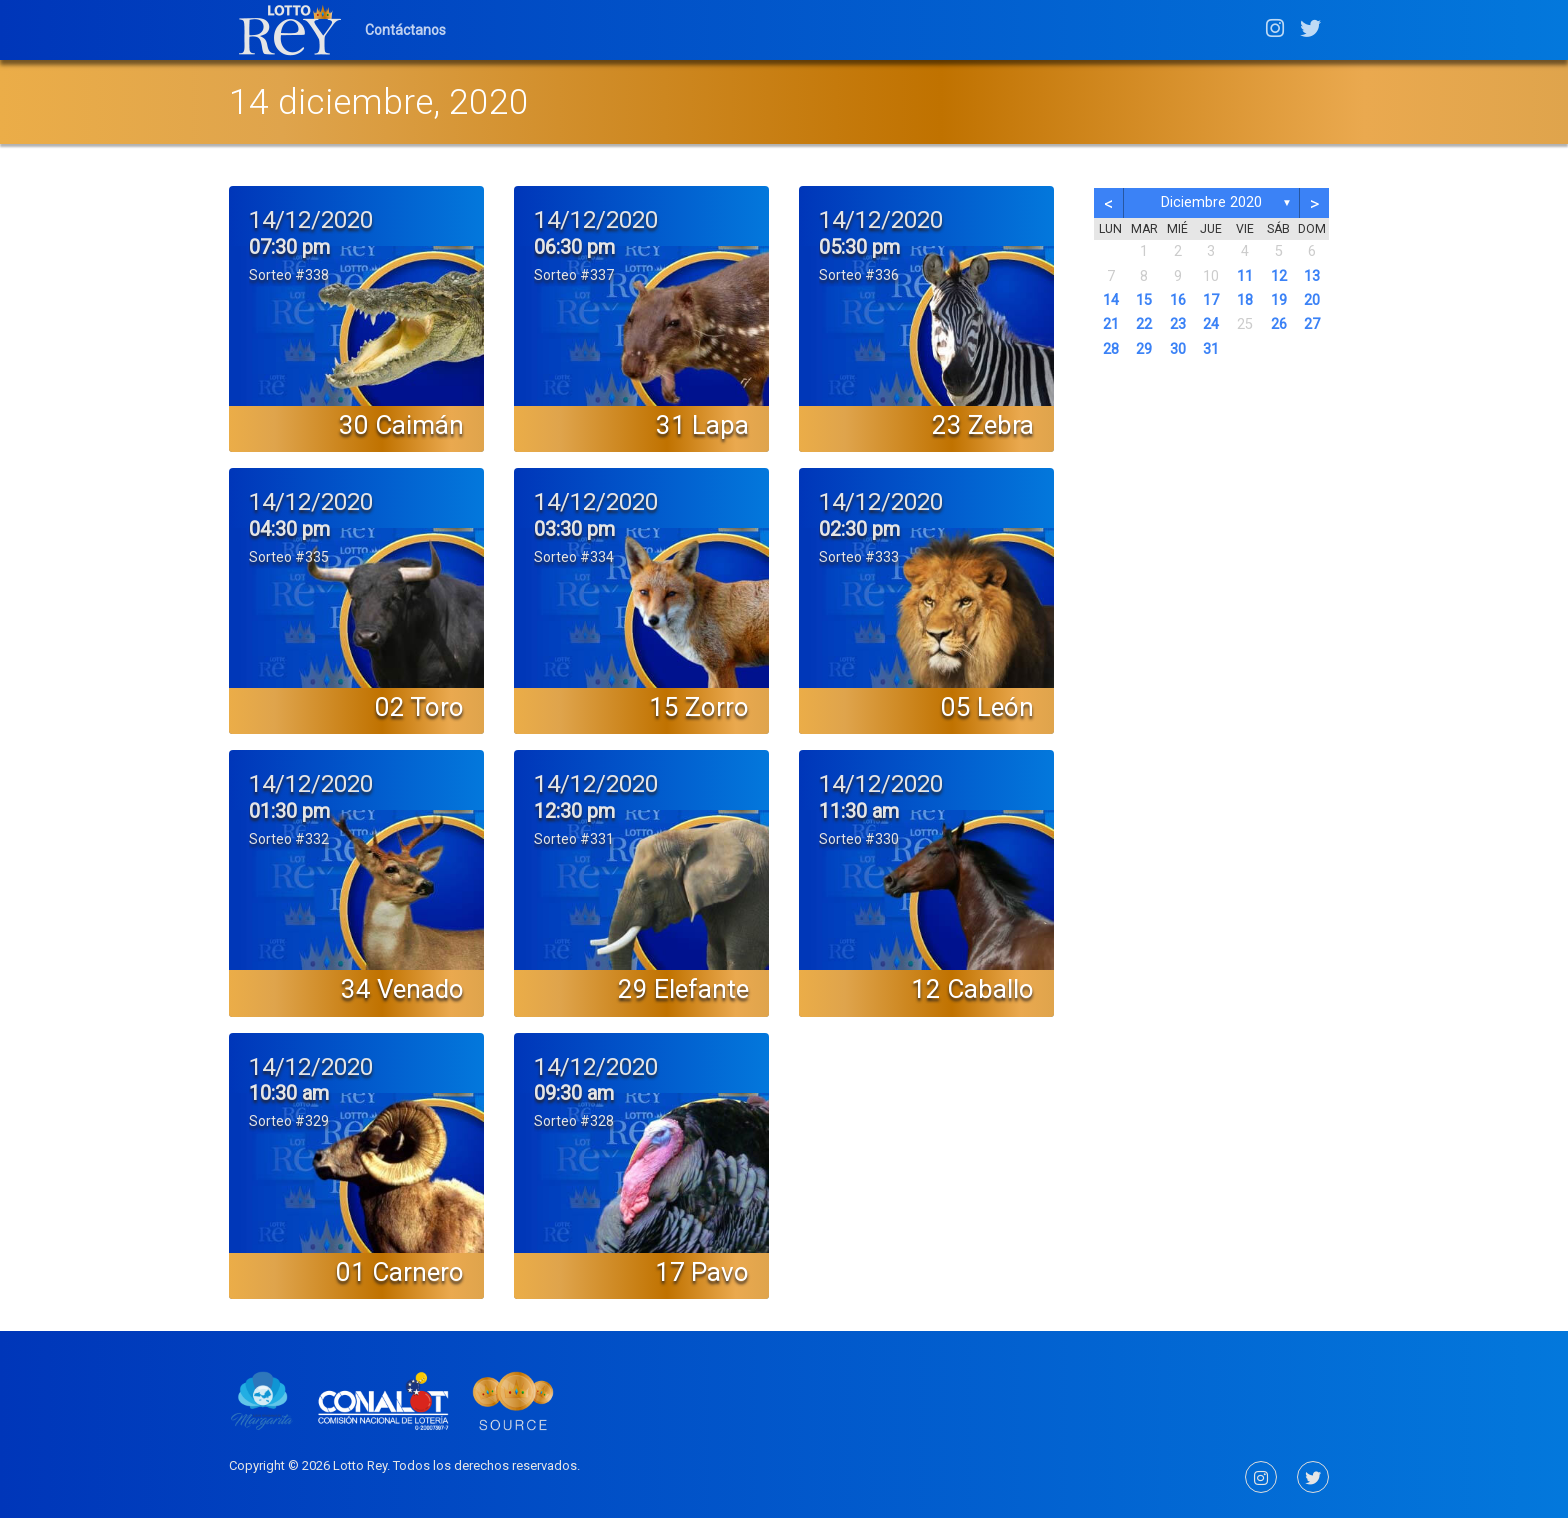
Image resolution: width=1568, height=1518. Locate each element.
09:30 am (574, 1093)
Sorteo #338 (289, 275)
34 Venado (402, 989)
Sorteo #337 (574, 275)
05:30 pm (859, 247)
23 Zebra (983, 425)
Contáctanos (405, 30)
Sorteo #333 (859, 557)
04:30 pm (289, 529)
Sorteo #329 (289, 1121)
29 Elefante (683, 989)
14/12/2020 (311, 220)
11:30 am (859, 811)
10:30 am (289, 1093)
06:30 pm (574, 247)
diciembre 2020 (1211, 202)
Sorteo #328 (574, 1121)
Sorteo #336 (859, 275)
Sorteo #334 (574, 557)
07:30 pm (289, 247)
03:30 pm (574, 529)
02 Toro (419, 707)
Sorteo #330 (859, 839)
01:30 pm (289, 811)
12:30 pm (574, 811)
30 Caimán (401, 425)
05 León (987, 707)
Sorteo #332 (289, 839)
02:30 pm (859, 529)
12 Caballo (972, 989)
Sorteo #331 (574, 839)
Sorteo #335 (289, 557)
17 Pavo (702, 1272)
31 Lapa (702, 425)
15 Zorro (699, 707)
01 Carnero (400, 1272)
